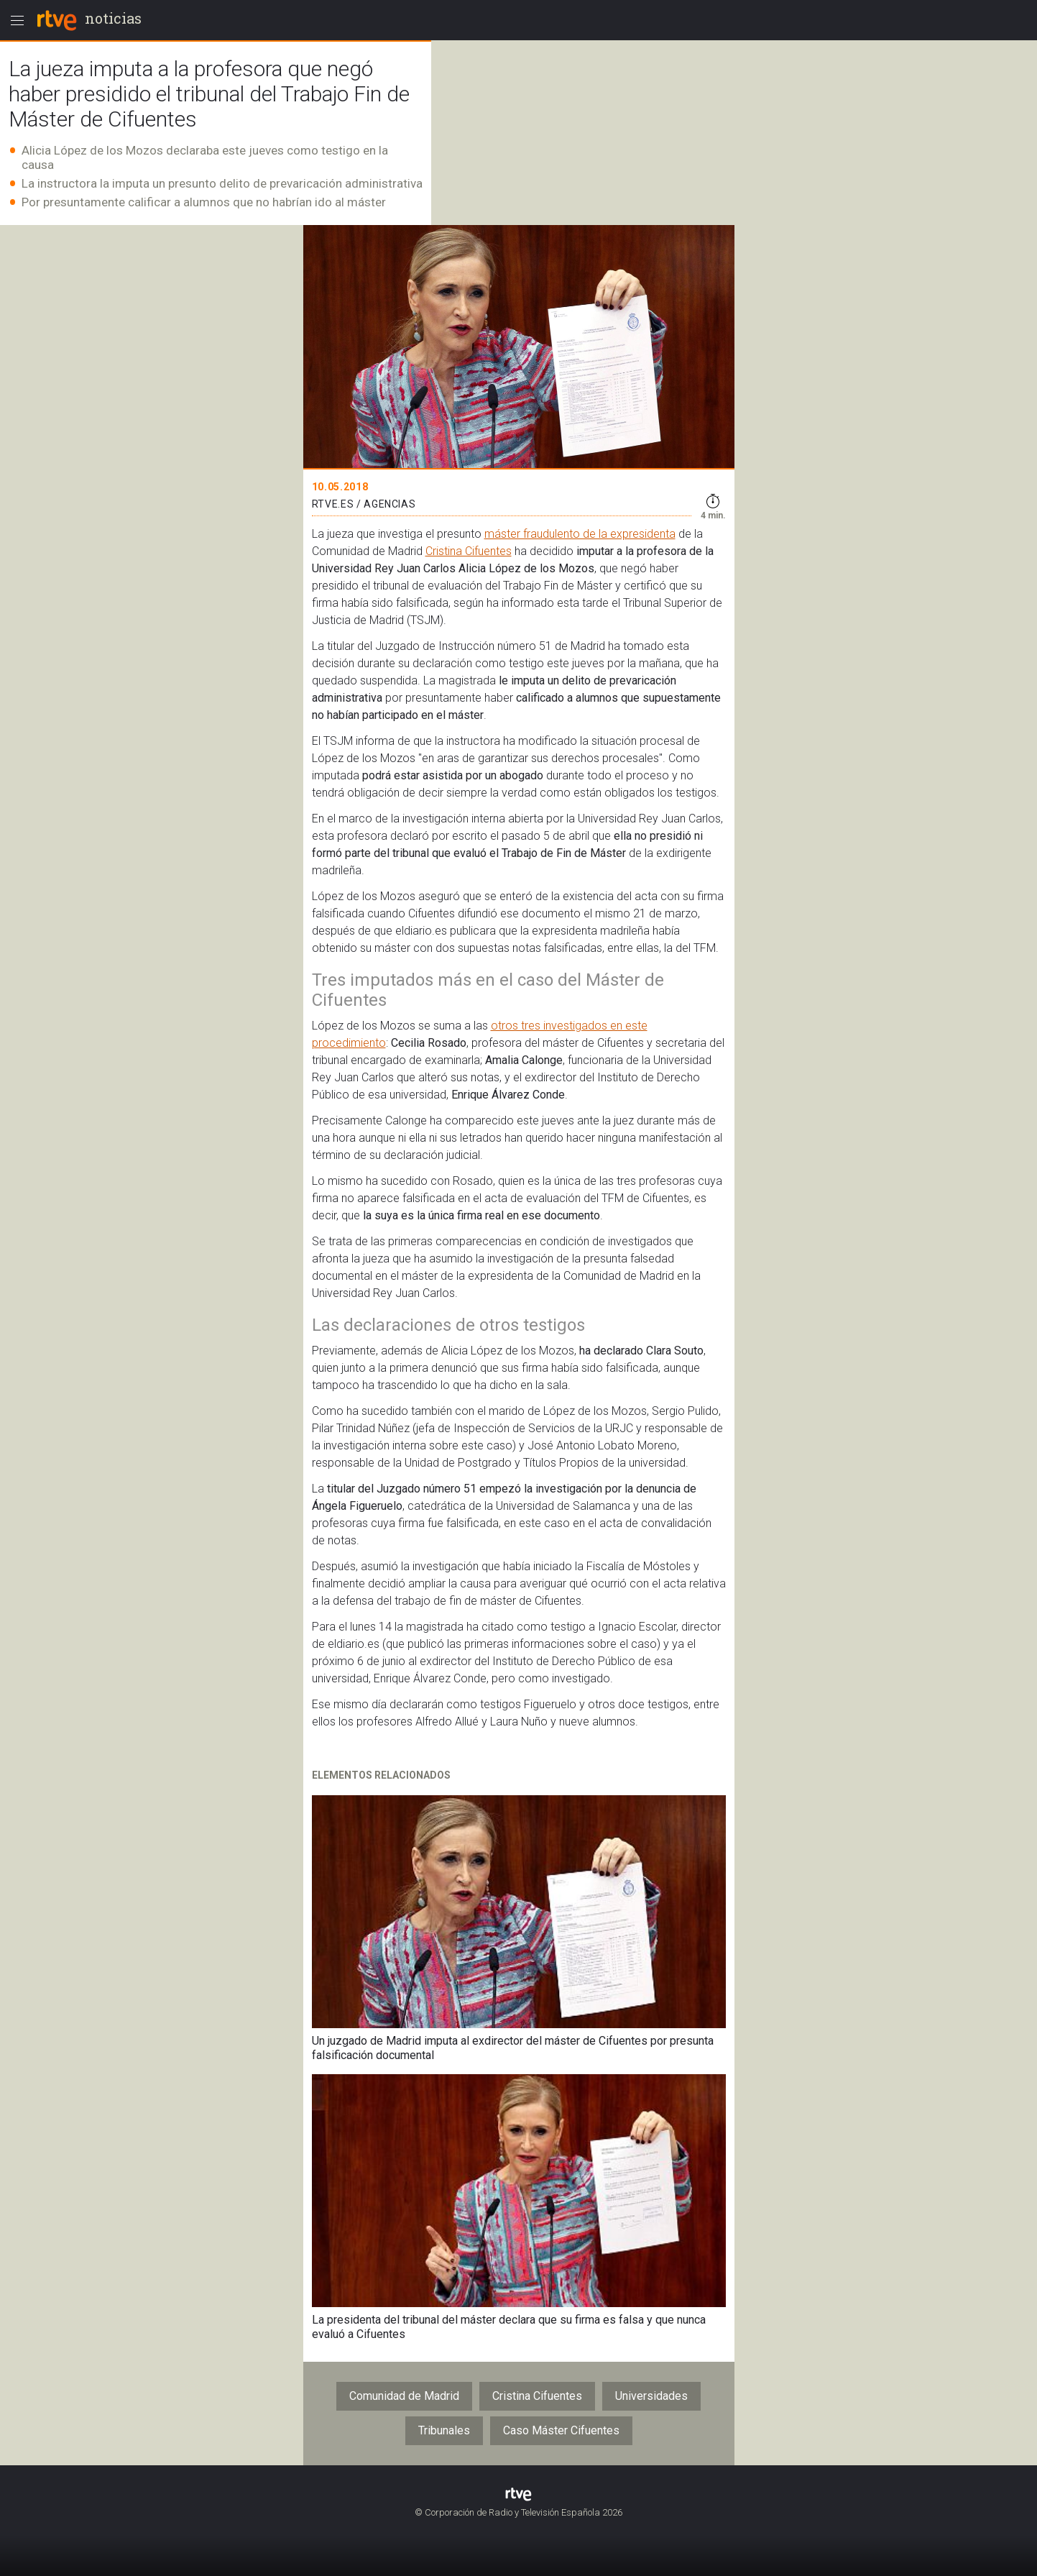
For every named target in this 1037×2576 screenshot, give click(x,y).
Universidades (651, 2396)
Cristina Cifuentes (468, 551)
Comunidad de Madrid (404, 2396)
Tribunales (444, 2430)
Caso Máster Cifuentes (561, 2430)
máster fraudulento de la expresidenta (580, 534)
